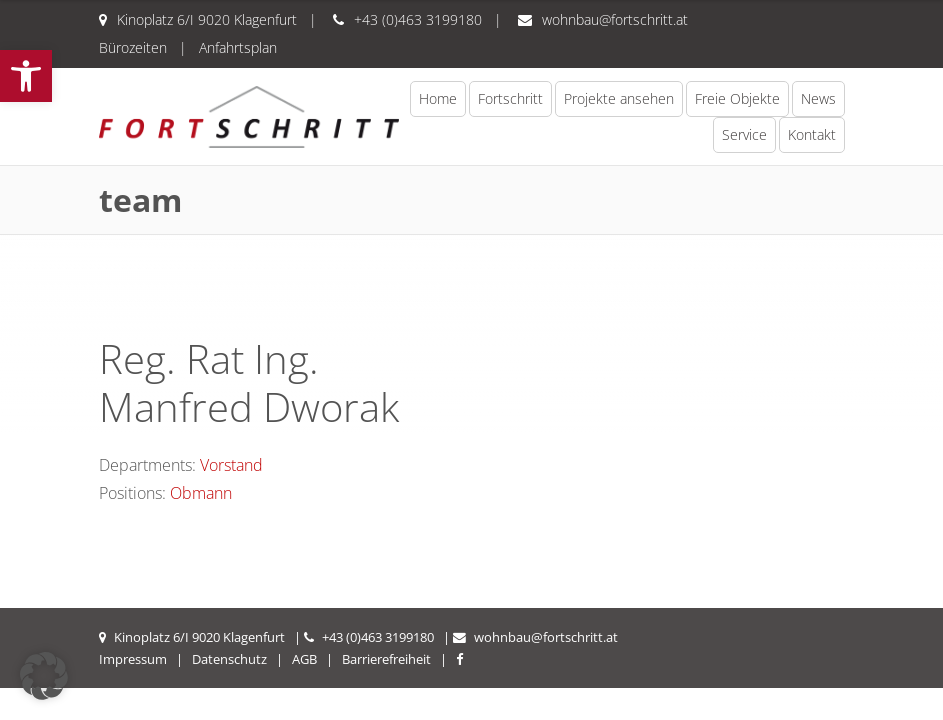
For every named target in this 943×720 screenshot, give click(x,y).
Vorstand (231, 465)
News (818, 98)
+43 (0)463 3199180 (418, 19)
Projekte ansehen (619, 98)
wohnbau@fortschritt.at (615, 19)
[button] (26, 76)
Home (438, 98)
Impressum (133, 659)
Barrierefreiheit (386, 659)
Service (744, 134)
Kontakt (812, 134)
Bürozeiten (133, 47)
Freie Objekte (737, 98)
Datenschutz (229, 659)
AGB (304, 659)
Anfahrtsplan (238, 47)
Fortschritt (510, 98)
